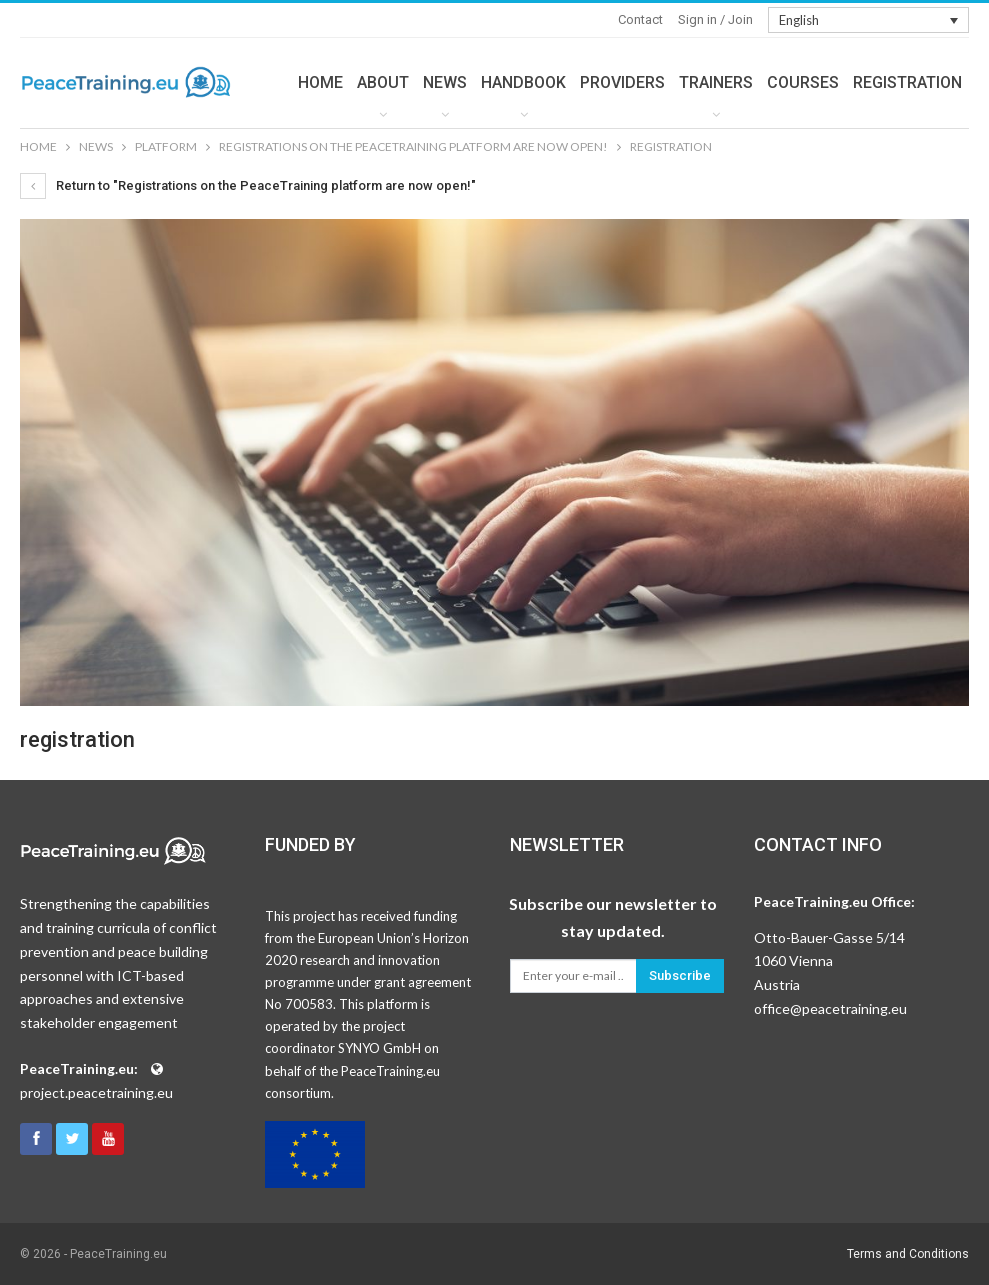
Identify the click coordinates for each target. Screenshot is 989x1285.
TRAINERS (716, 82)
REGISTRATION (907, 82)
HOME (320, 82)
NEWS (445, 82)
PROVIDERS (622, 82)
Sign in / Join (715, 19)
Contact (640, 19)
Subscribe (680, 975)
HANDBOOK (523, 82)
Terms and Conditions (908, 1254)
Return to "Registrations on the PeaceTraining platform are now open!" (248, 185)
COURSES (803, 82)
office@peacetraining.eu (830, 1008)
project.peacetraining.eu (96, 1092)
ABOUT (383, 82)
